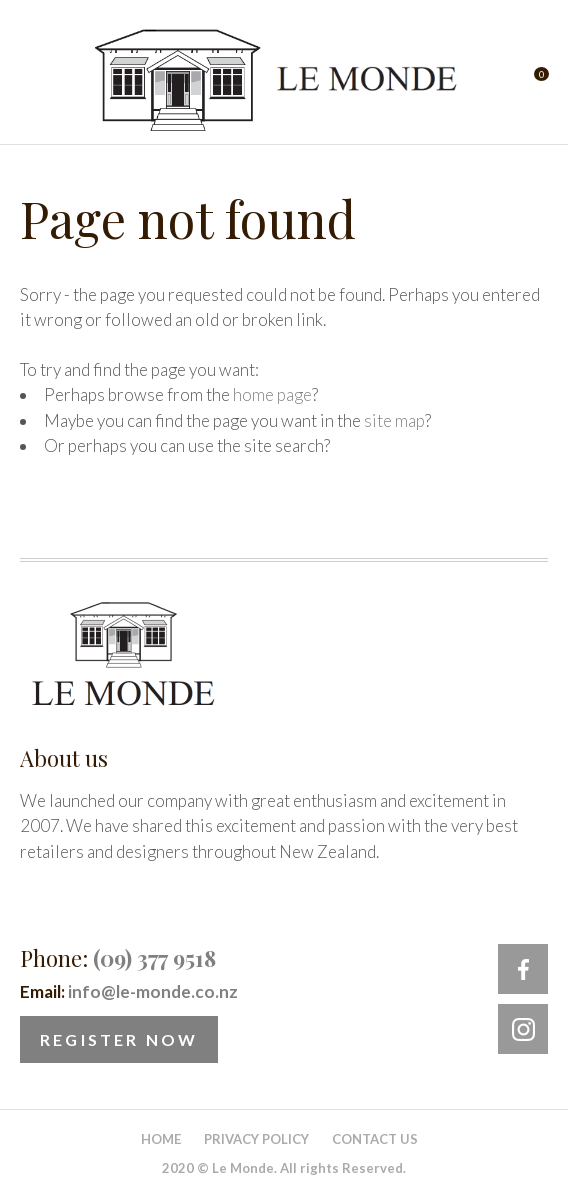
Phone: (118, 958)
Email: (129, 991)
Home (161, 1139)
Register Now (119, 1039)
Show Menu (32, 80)
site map (394, 420)
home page (272, 394)
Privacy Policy (256, 1139)
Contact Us (375, 1139)
